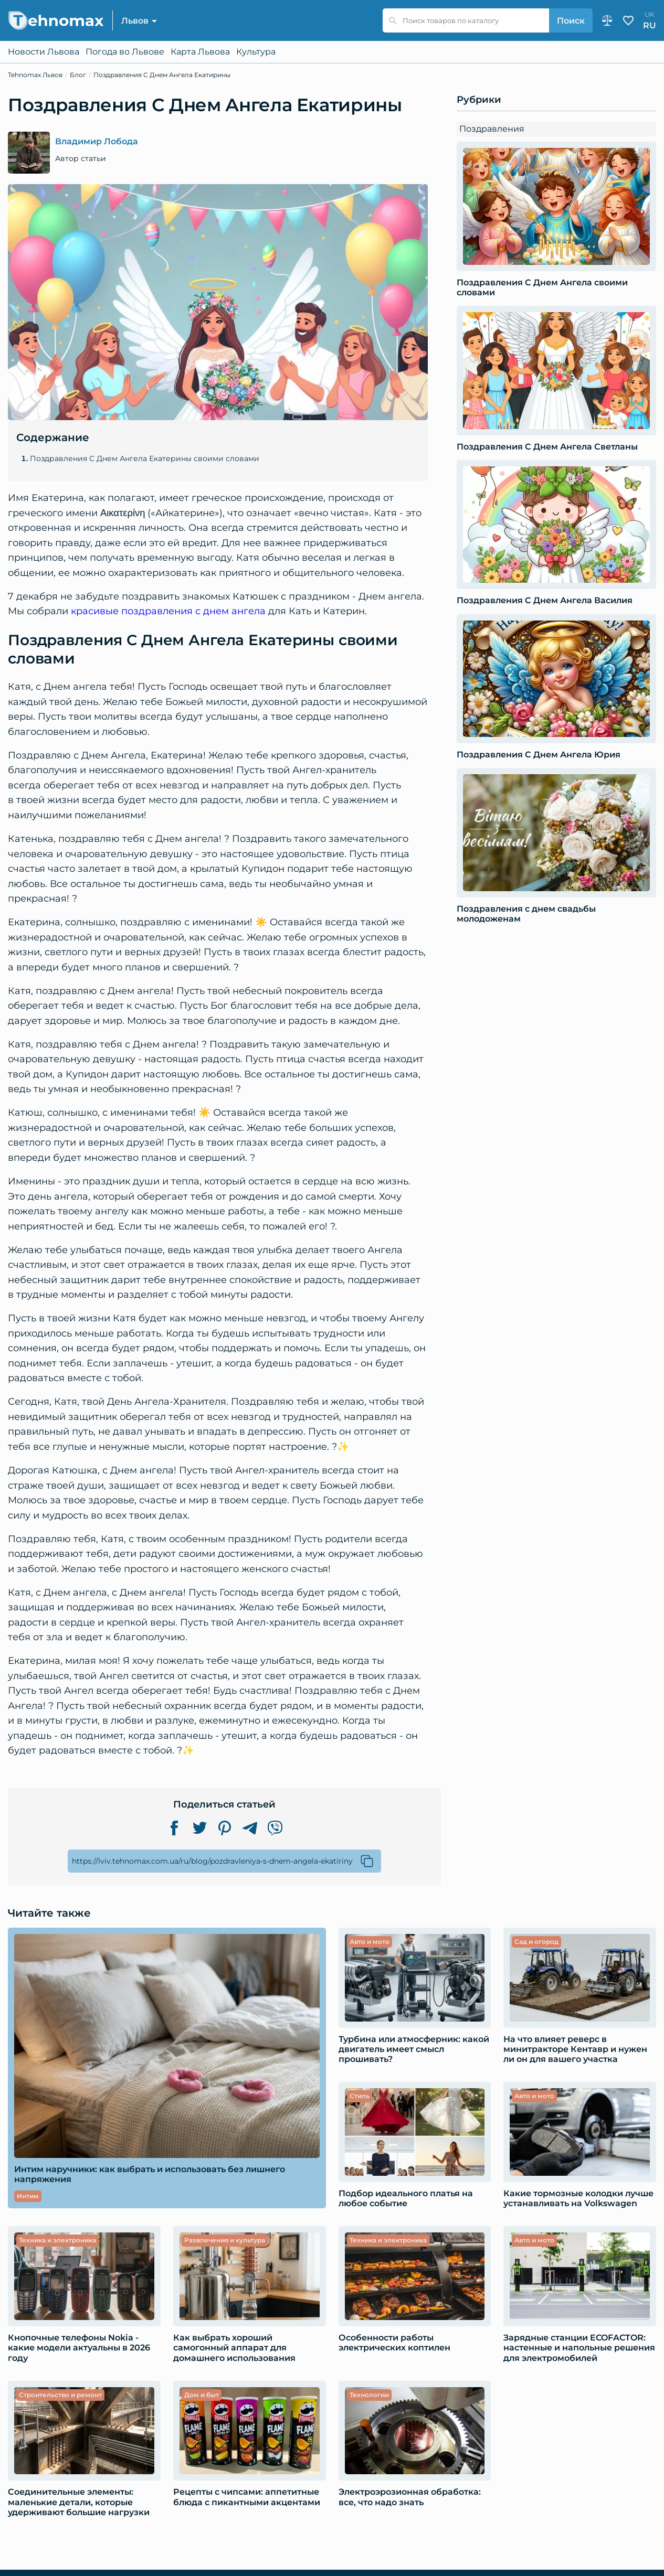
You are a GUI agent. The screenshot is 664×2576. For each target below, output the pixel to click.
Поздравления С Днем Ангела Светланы (547, 447)
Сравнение (607, 20)
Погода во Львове (125, 52)
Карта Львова (200, 52)
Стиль (360, 2096)
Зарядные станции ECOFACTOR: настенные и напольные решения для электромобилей (579, 2348)
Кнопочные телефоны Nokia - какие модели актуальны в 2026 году (79, 2348)
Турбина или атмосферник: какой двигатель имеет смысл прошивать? (414, 2049)
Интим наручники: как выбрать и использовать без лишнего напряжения (149, 2174)
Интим (28, 2196)
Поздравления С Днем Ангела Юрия (538, 755)
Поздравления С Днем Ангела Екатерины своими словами (144, 459)
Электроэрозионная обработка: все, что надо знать (410, 2497)
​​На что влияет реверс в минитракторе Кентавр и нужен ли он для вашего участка (575, 2049)
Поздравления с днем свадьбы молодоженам (526, 914)
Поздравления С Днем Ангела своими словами (542, 287)
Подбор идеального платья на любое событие (406, 2198)
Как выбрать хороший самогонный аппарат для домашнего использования (234, 2348)
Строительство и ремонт (60, 2395)
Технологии (369, 2395)
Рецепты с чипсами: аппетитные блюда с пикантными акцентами (246, 2497)
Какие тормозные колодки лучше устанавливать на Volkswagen (578, 2198)
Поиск (571, 21)
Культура (256, 52)
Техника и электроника (57, 2240)
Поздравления (491, 129)
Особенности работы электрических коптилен (394, 2343)
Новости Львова (43, 52)
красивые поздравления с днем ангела (168, 611)
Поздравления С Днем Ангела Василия (545, 600)
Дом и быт (201, 2395)
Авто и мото (369, 1942)
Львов (135, 21)
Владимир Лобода (96, 142)
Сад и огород (536, 1942)
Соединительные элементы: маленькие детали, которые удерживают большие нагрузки (79, 2502)
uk (650, 14)
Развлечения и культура (224, 2240)
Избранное (628, 20)
